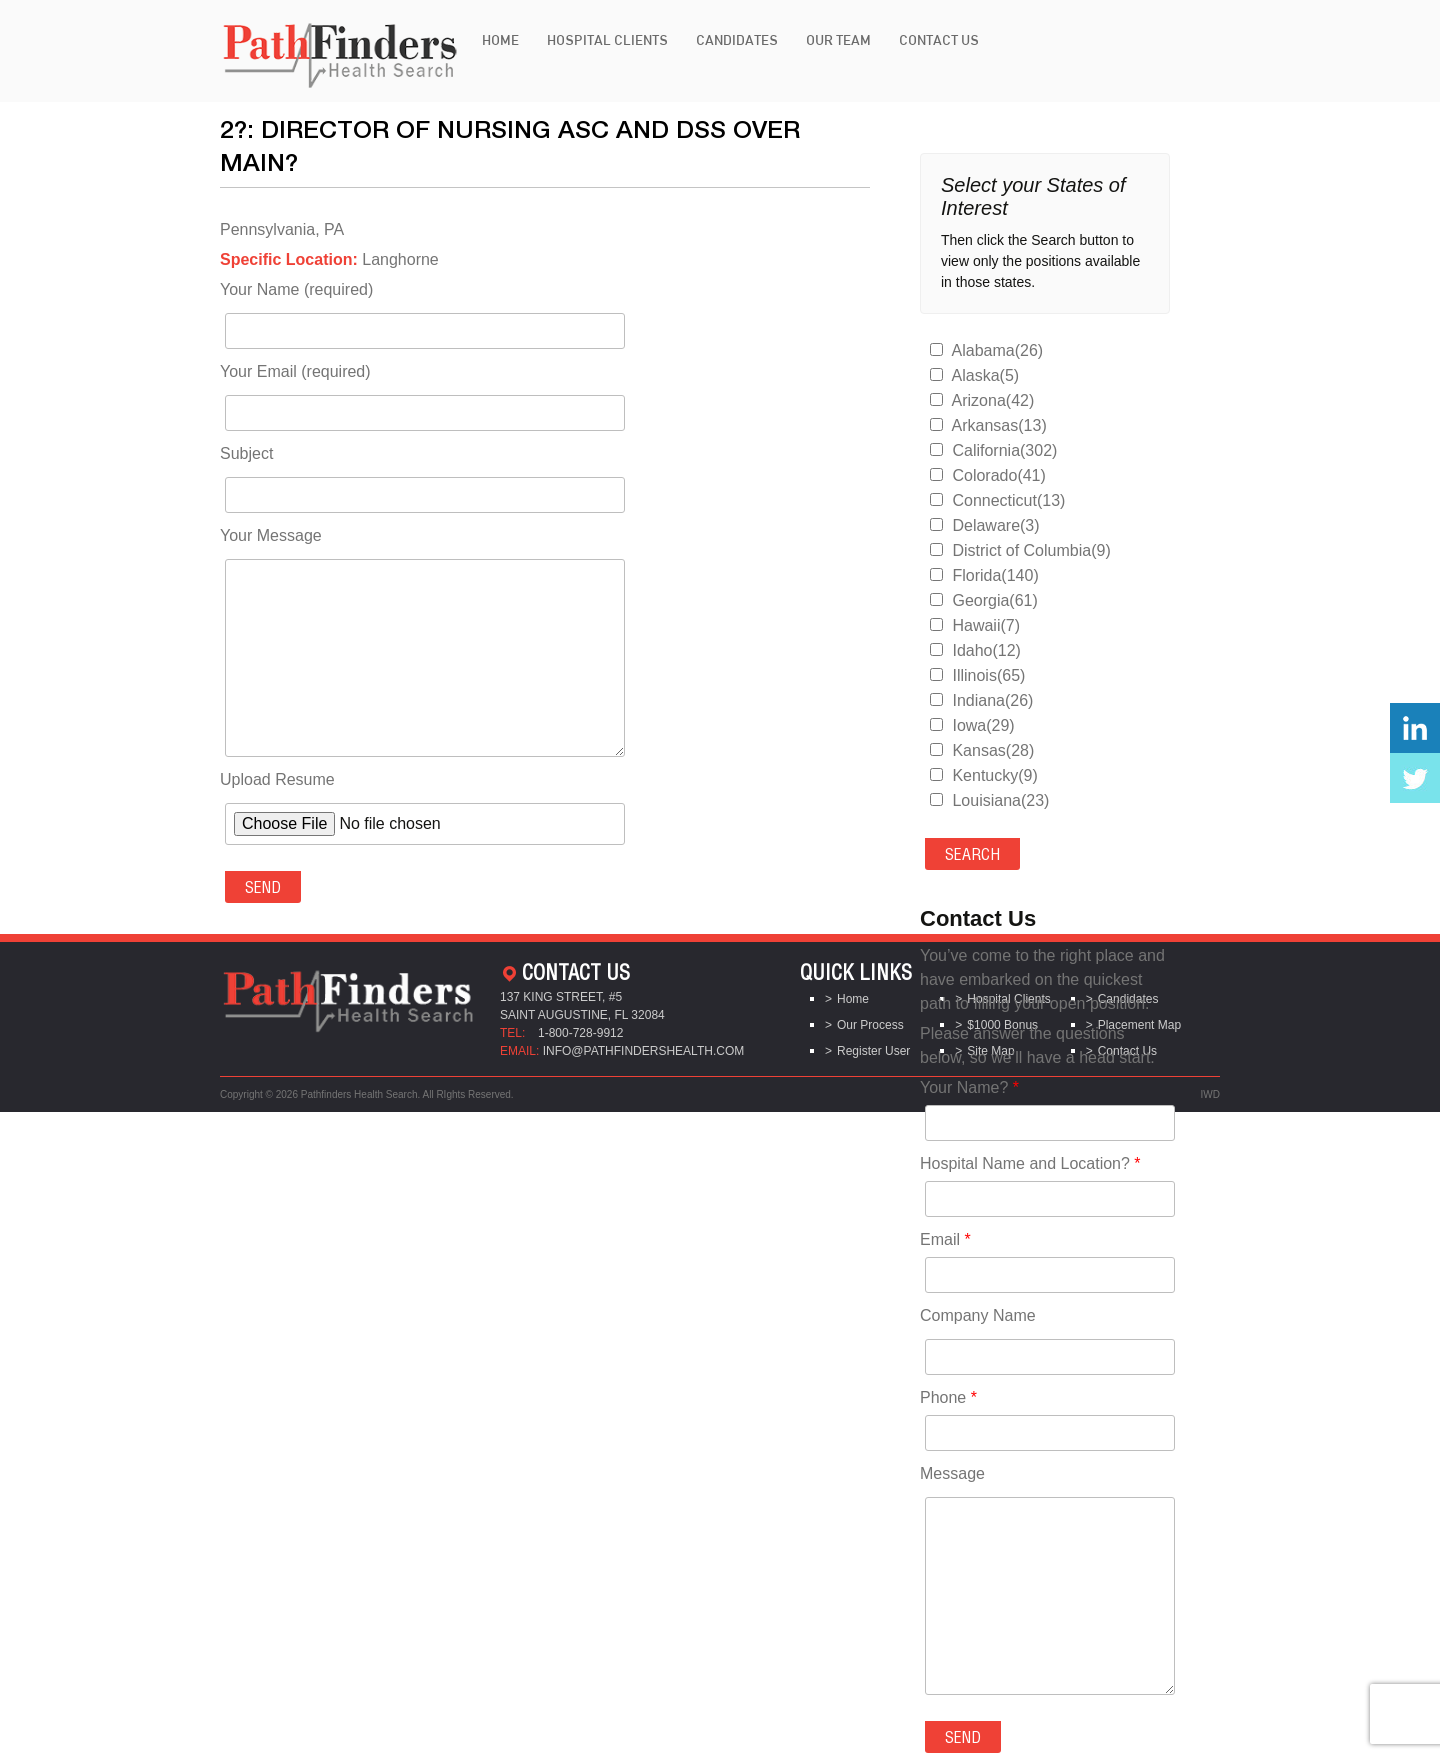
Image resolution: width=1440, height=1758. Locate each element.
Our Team (838, 40)
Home (500, 40)
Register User (873, 1051)
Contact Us (939, 40)
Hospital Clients (607, 40)
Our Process (870, 1025)
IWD (1210, 1094)
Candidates (737, 40)
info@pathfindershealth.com (644, 1051)
